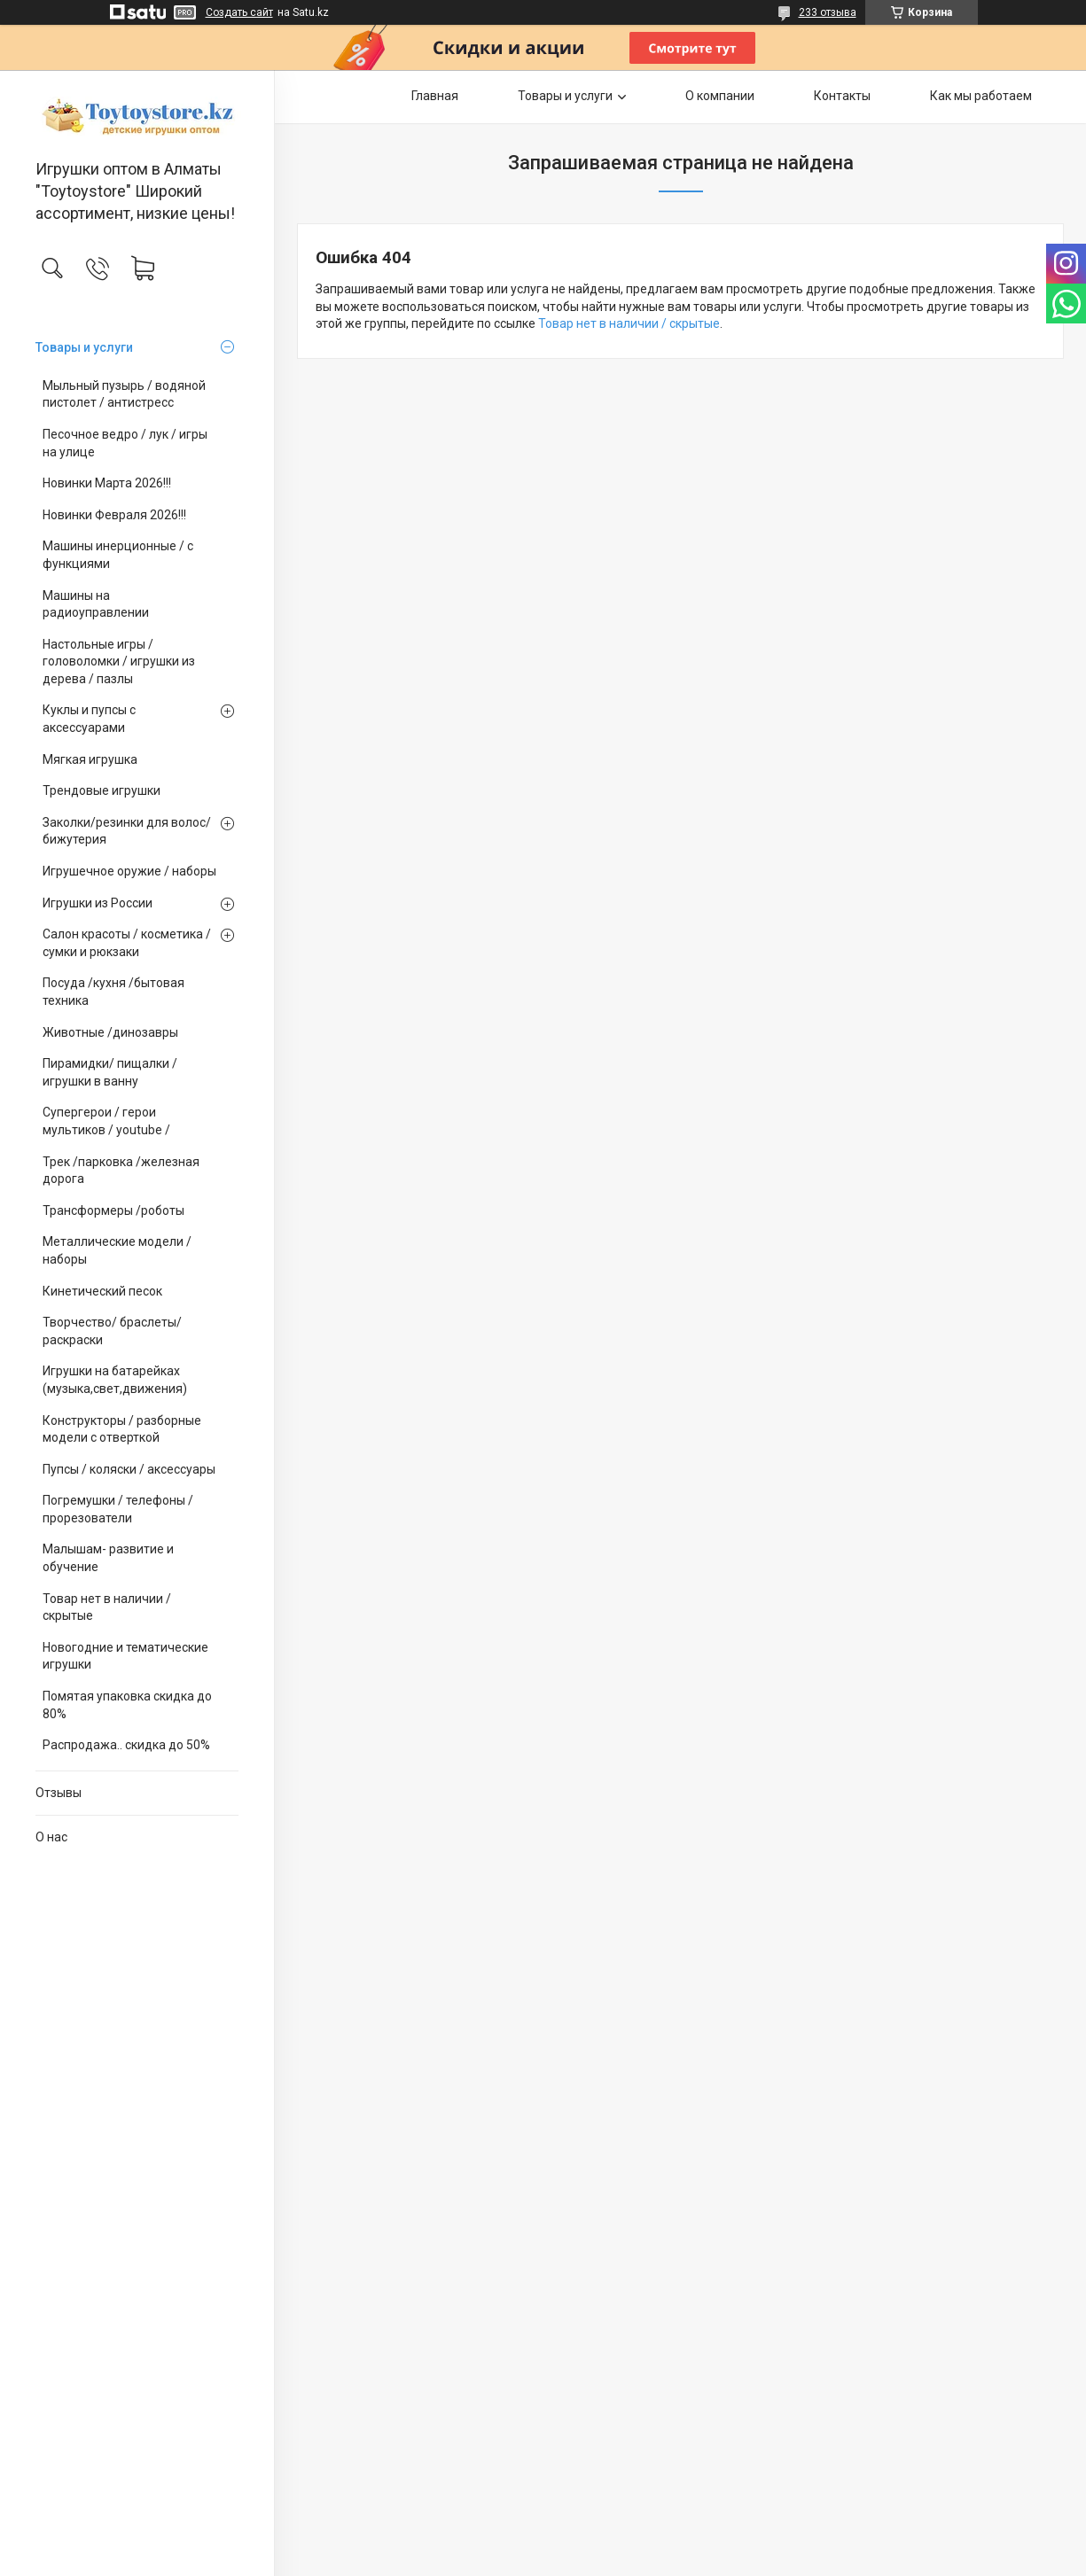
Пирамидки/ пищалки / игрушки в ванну (110, 1072)
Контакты (842, 96)
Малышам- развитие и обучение (108, 1558)
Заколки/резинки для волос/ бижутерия (127, 831)
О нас (51, 1837)
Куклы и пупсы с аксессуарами (89, 719)
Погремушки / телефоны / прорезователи (118, 1509)
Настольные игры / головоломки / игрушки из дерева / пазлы (119, 661)
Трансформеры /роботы (113, 1210)
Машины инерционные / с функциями (118, 555)
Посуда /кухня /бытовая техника (113, 992)
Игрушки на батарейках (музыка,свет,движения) (115, 1380)
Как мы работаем (981, 96)
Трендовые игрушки (101, 790)
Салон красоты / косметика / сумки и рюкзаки (127, 943)
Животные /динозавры (110, 1032)
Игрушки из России (97, 903)
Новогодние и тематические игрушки (125, 1656)
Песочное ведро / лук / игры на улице (125, 443)
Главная (434, 96)
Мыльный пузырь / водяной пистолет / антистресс (124, 394)
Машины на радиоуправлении (96, 604)
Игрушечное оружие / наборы (129, 871)
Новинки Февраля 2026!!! (114, 515)
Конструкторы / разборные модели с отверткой (122, 1429)
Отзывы (58, 1793)
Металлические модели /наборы (117, 1250)
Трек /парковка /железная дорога (121, 1171)
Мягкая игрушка (90, 759)
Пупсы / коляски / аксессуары (129, 1469)
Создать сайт (239, 12)
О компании (719, 96)
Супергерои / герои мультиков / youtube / (106, 1121)
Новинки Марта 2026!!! (107, 483)
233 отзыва (827, 12)
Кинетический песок (102, 1291)
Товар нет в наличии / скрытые (107, 1607)
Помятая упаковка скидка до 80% (127, 1705)
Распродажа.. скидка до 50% (126, 1745)
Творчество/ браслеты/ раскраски (112, 1331)
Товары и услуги (84, 347)
